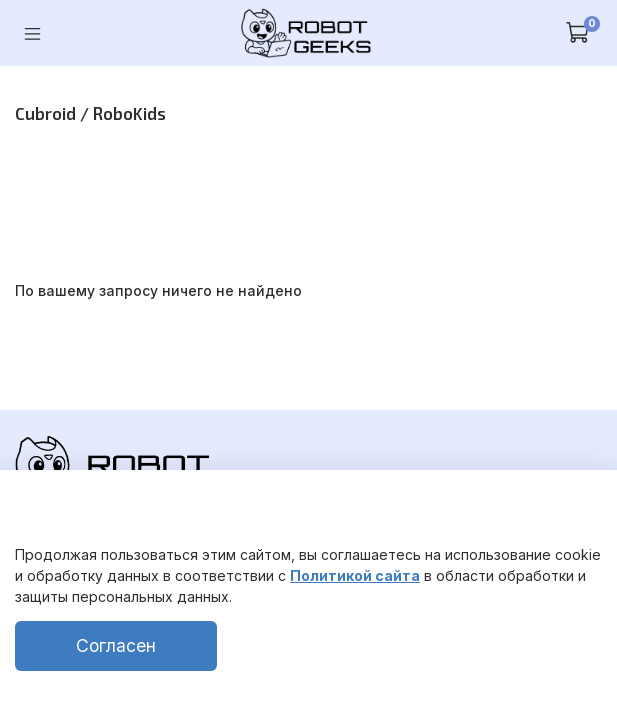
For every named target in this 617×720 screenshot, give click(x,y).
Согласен (116, 645)
